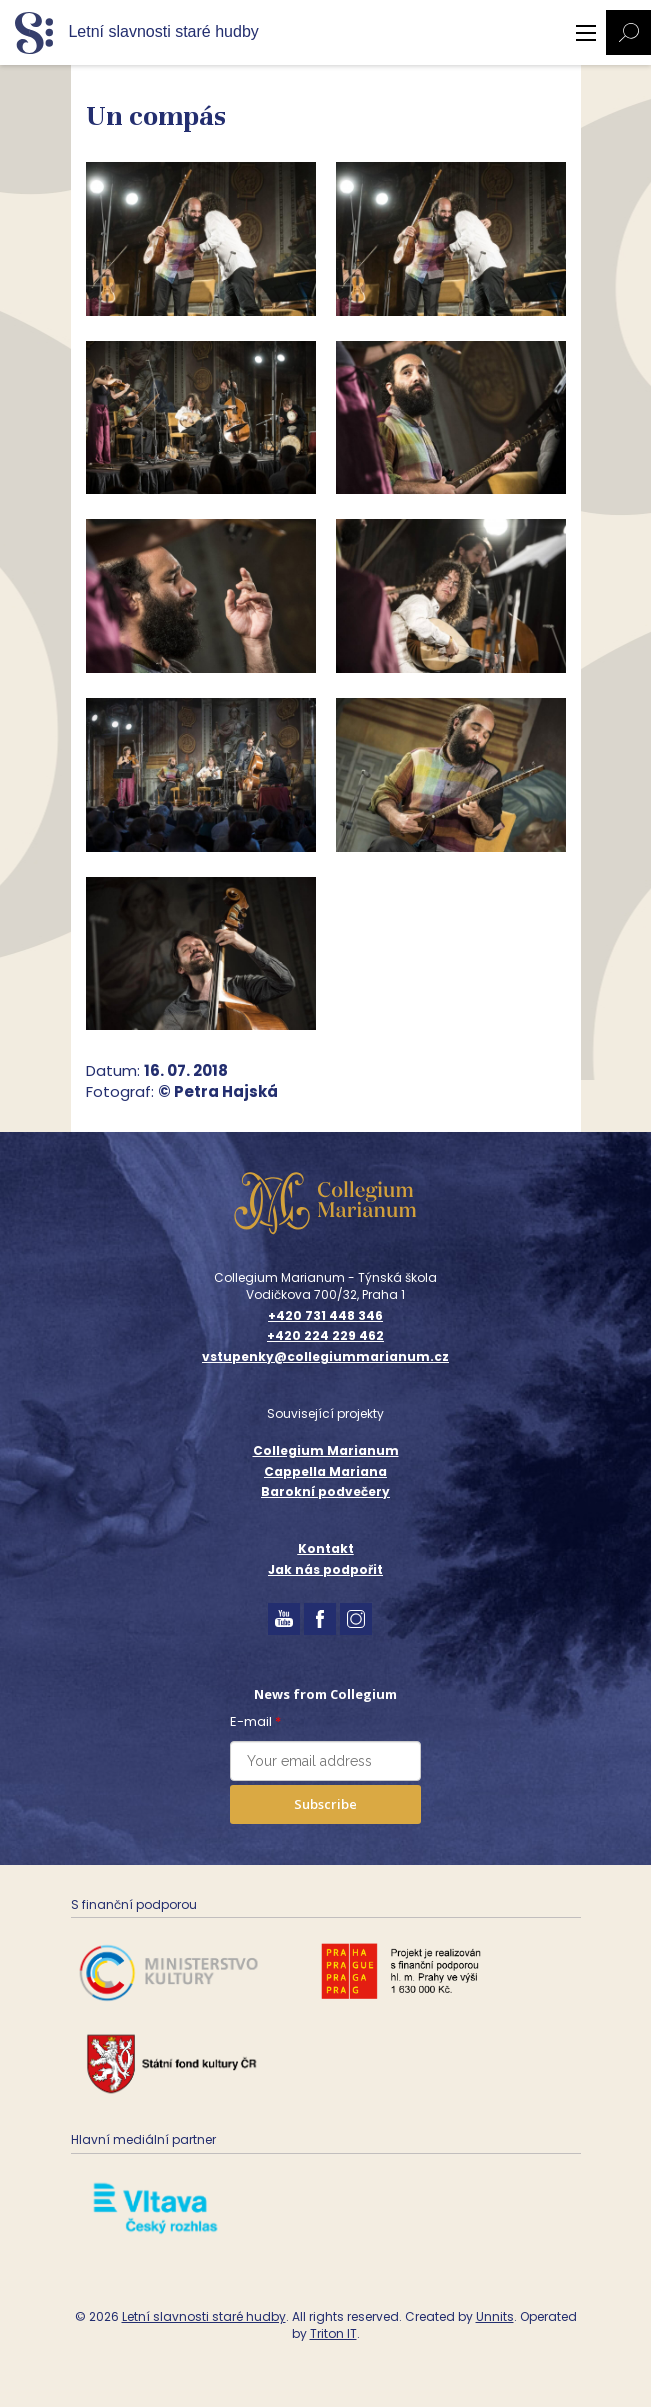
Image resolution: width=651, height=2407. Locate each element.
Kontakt (326, 1548)
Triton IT (333, 2333)
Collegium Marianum (326, 1450)
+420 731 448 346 (325, 1316)
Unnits (495, 2316)
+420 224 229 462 (325, 1336)
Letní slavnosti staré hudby (204, 2316)
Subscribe (325, 1804)
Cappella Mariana (325, 1471)
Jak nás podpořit (325, 1569)
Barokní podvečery (325, 1491)
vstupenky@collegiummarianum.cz (325, 1357)
